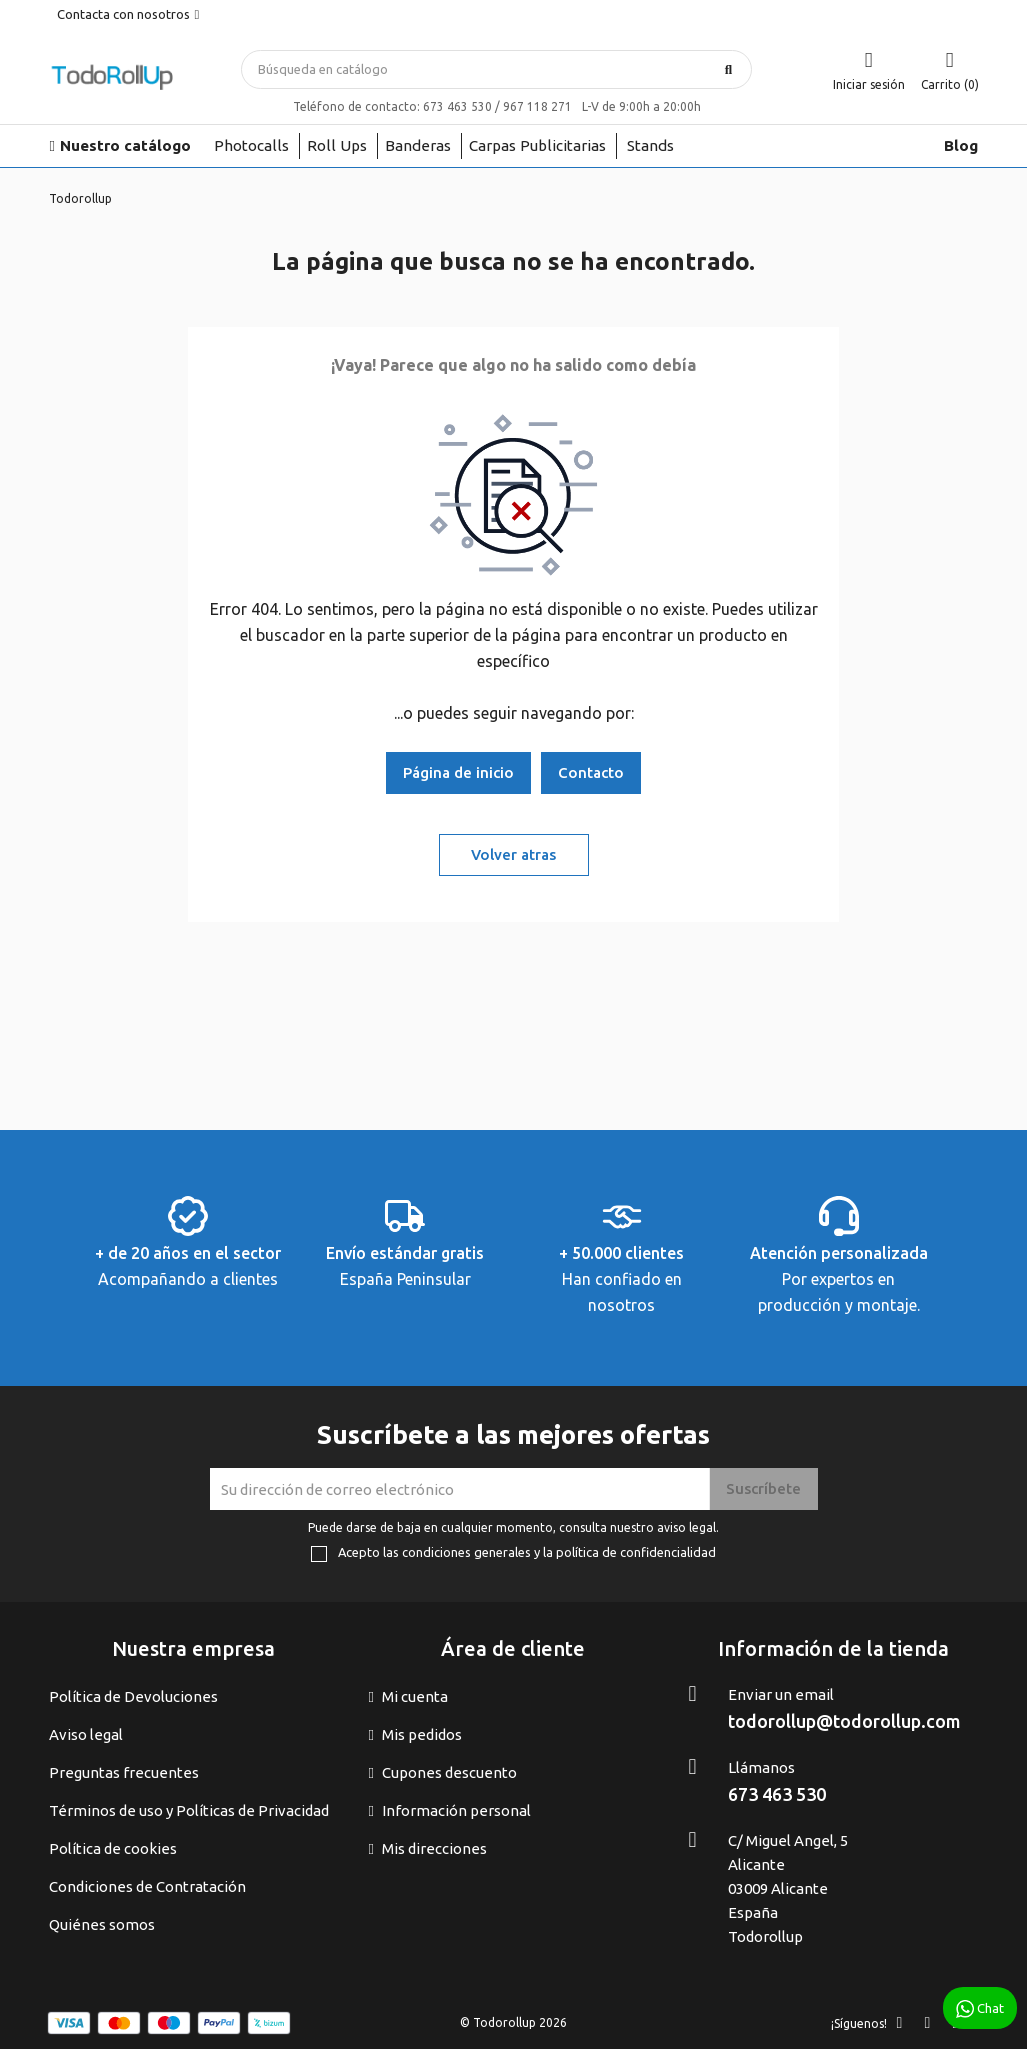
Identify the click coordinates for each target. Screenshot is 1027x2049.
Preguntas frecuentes (124, 1772)
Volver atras (513, 854)
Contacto (591, 772)
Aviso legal (86, 1734)
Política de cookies (113, 1848)
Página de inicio (458, 772)
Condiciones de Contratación (147, 1886)
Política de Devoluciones (133, 1696)
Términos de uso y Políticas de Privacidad (189, 1810)
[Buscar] (497, 69)
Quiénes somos (102, 1924)
